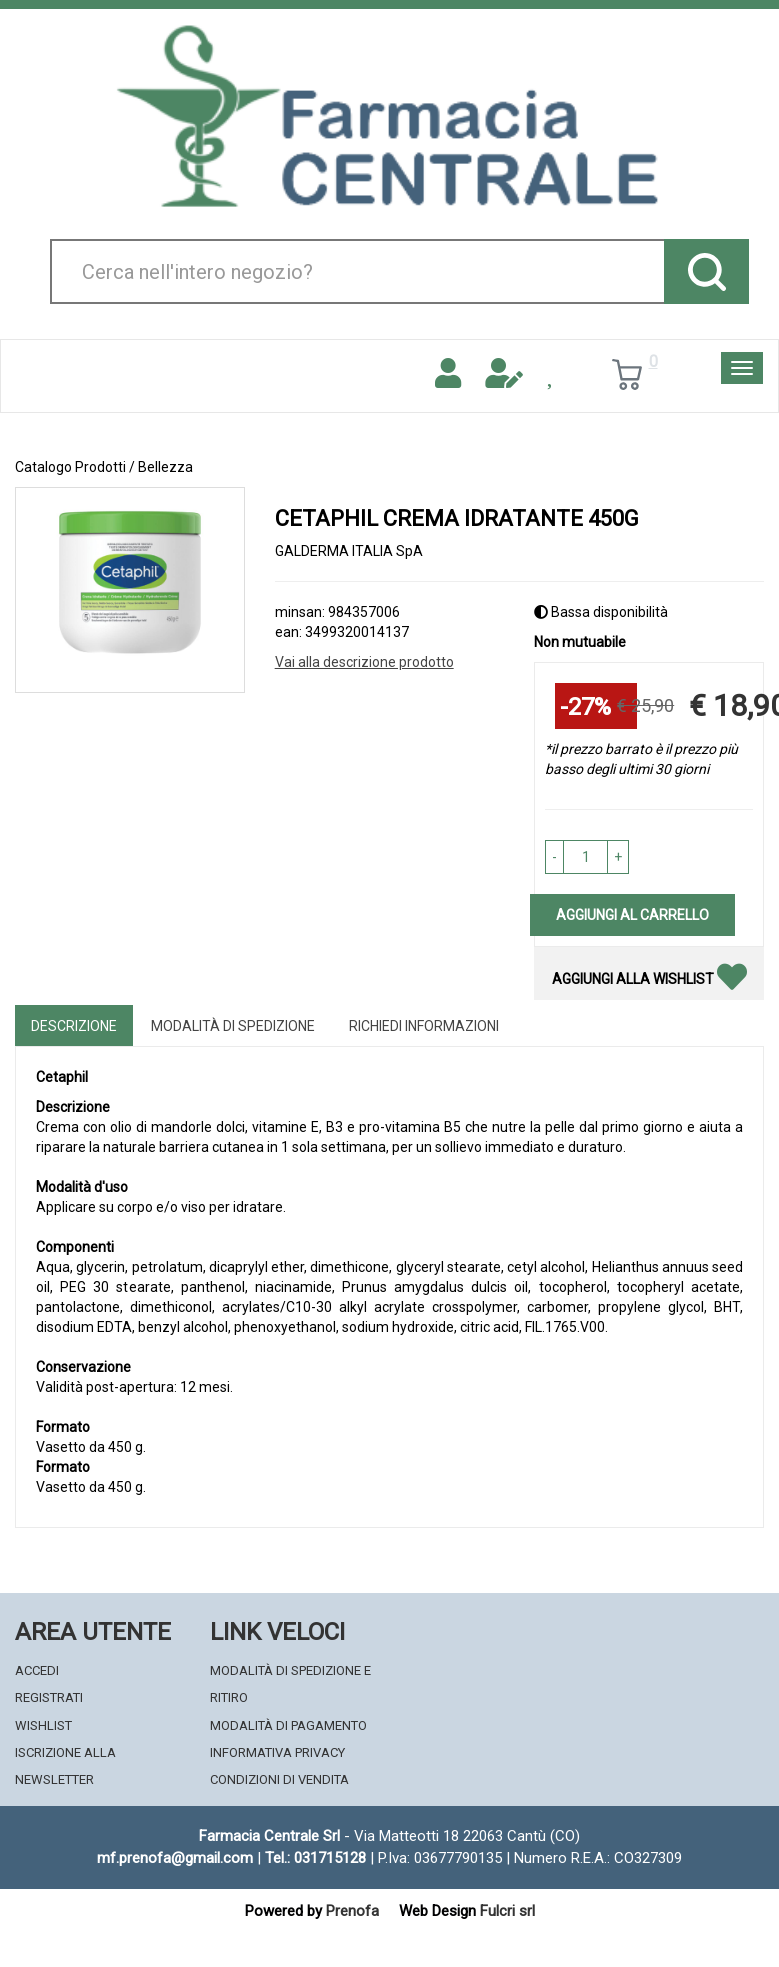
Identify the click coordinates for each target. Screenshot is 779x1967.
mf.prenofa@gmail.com (175, 1858)
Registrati (49, 1697)
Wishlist (43, 1725)
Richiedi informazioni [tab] (424, 1026)
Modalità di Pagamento (288, 1725)
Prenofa (352, 1911)
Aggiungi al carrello (632, 915)
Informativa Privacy (277, 1752)
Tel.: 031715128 (315, 1858)
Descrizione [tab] (74, 1026)
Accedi (37, 1670)
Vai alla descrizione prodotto (364, 662)
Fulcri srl (507, 1911)
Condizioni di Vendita (279, 1779)
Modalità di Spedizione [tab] (233, 1026)
